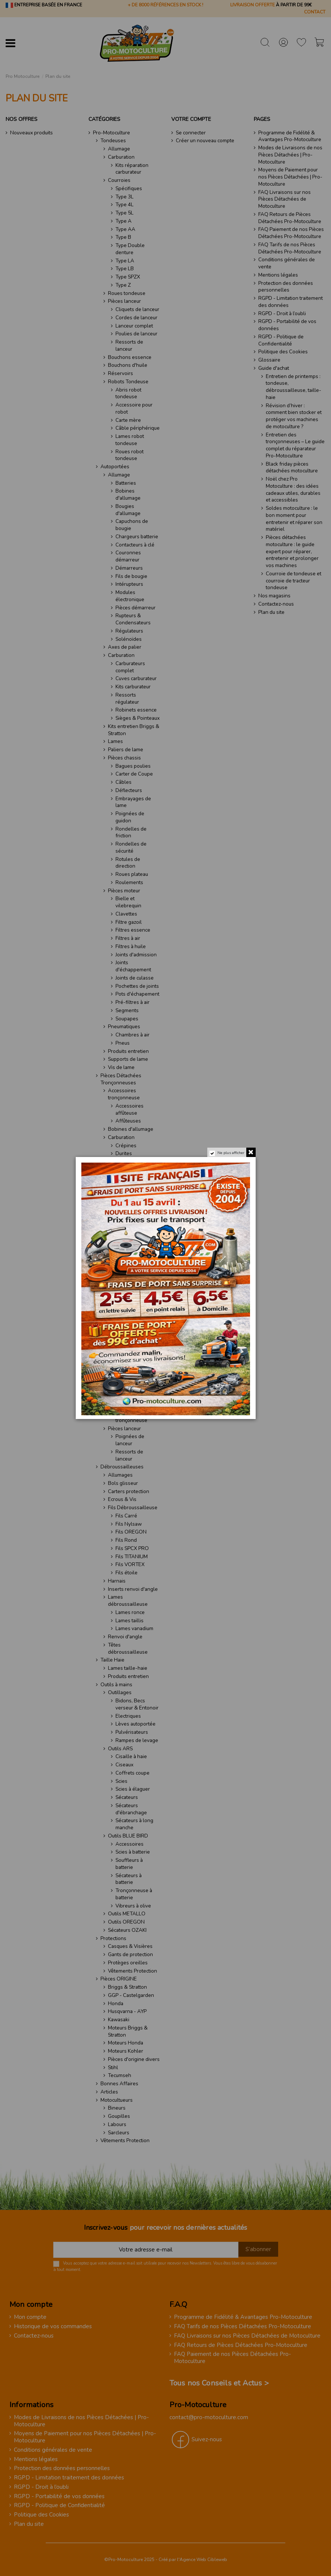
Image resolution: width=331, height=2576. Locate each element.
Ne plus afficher (230, 1154)
